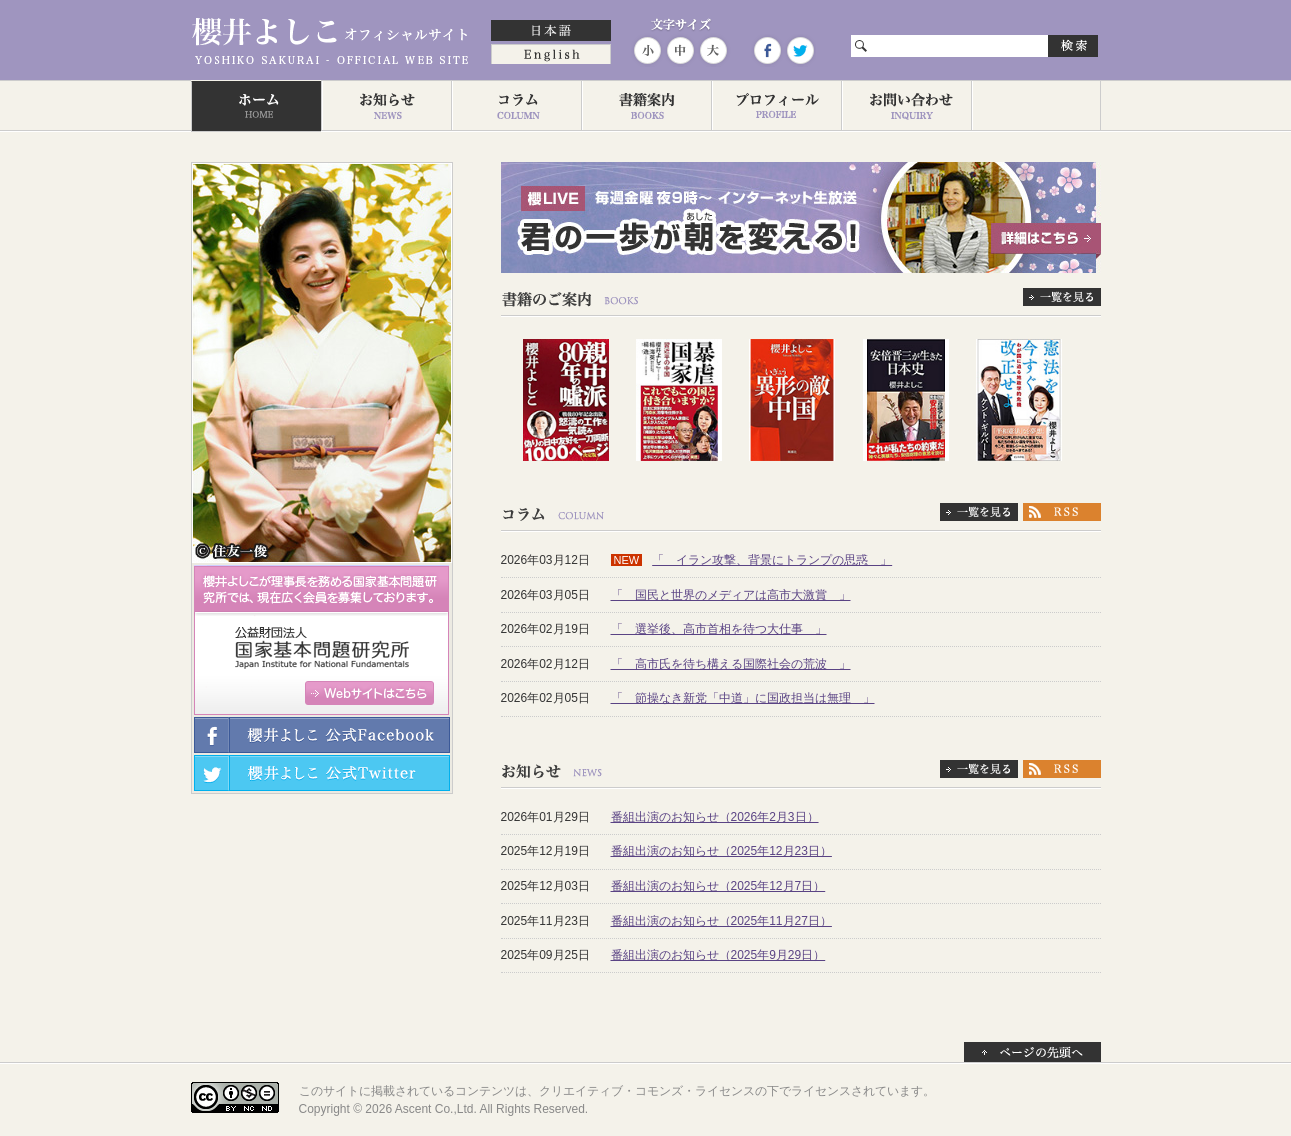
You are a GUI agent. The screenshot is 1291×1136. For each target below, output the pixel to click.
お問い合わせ (906, 106)
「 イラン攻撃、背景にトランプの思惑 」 (772, 560)
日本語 (551, 32)
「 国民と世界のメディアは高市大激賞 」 (731, 595)
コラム (516, 106)
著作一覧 (646, 106)
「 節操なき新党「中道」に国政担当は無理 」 (743, 698)
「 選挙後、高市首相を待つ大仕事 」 (719, 629)
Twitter (799, 50)
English (551, 56)
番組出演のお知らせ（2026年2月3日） (715, 817)
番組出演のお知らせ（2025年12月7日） (718, 886)
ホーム (256, 106)
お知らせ (386, 106)
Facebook (767, 50)
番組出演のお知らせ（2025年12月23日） (721, 851)
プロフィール (776, 106)
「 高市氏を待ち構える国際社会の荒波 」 (731, 664)
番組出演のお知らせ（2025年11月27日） (721, 921)
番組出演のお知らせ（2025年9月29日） (718, 955)
